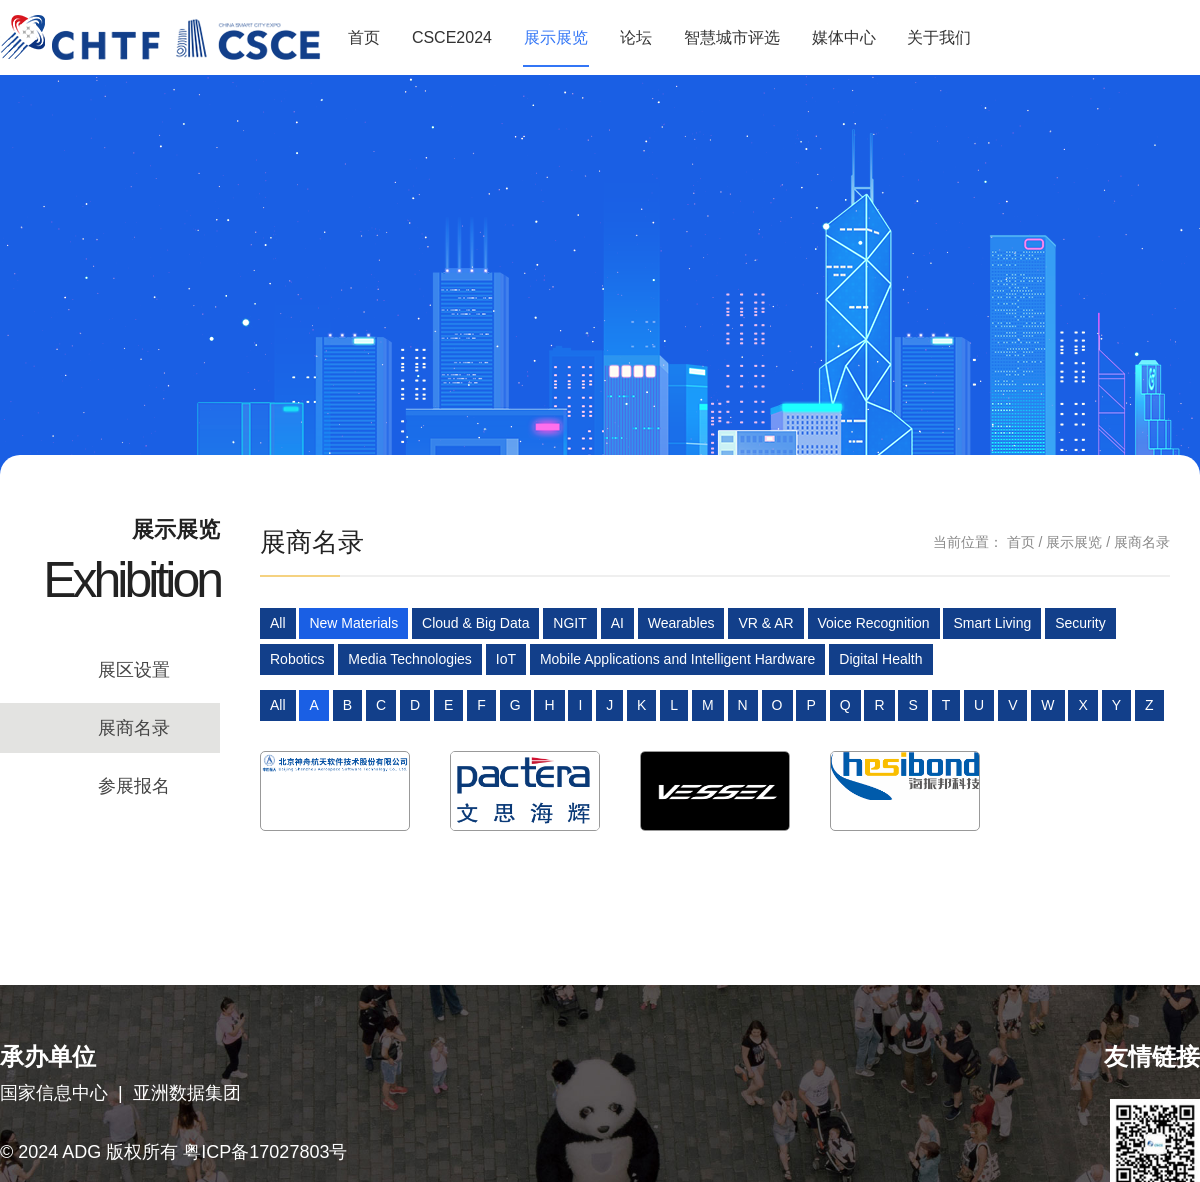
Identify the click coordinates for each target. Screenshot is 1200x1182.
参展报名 (134, 786)
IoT (506, 659)
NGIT (569, 623)
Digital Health (880, 659)
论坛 (636, 37)
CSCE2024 (452, 37)
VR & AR (765, 623)
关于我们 (939, 37)
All (278, 623)
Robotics (297, 659)
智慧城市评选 (732, 37)
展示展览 (556, 37)
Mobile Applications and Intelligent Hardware (678, 659)
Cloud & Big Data (475, 623)
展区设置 (134, 670)
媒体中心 (844, 37)
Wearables (681, 623)
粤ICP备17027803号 (265, 1152)
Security (1080, 623)
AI (617, 623)
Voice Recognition (874, 623)
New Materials (353, 623)
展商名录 (134, 728)
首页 (364, 37)
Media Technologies (410, 659)
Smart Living (992, 623)
